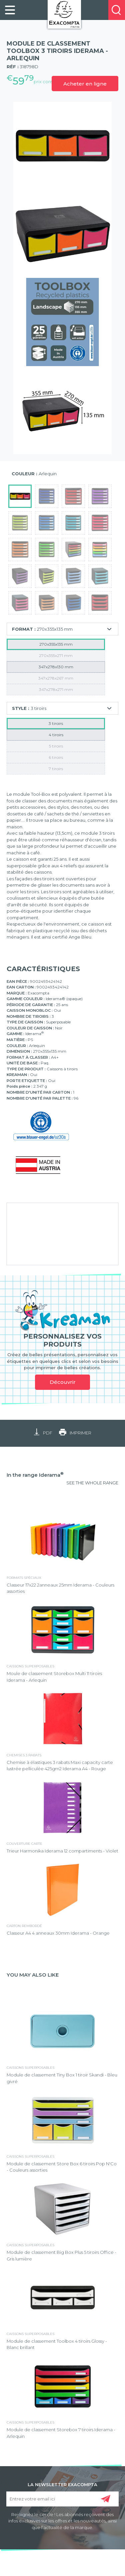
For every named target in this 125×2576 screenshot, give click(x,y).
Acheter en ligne (85, 84)
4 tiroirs (56, 734)
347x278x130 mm (56, 666)
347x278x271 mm (56, 689)
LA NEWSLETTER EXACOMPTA (62, 2484)
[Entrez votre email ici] (62, 2498)
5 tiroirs (56, 746)
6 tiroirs (56, 757)
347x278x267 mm (55, 678)
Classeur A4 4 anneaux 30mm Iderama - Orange (58, 1933)
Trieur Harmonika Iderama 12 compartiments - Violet (62, 1850)
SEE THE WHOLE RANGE (92, 1482)
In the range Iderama (35, 1475)
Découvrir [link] (63, 1382)
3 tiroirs (56, 723)
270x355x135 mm (56, 644)
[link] (10, 10)
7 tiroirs (56, 768)
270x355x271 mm (56, 655)
